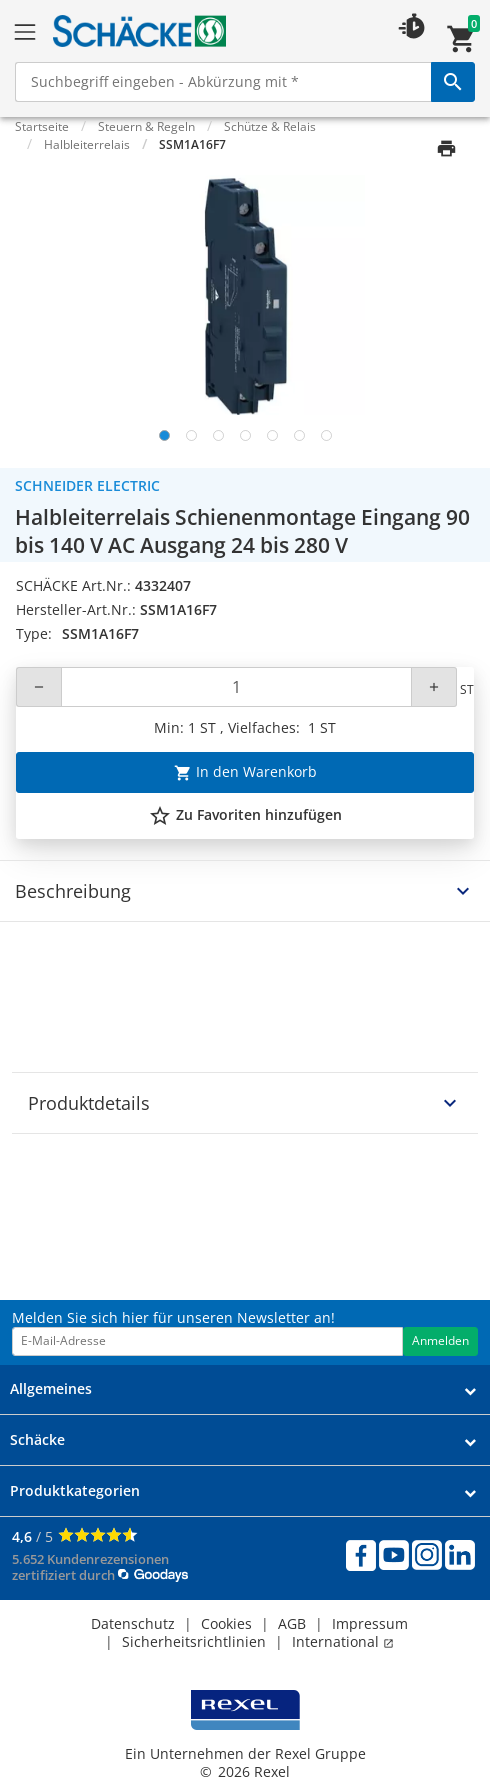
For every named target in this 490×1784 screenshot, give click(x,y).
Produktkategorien (75, 1490)
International (343, 1641)
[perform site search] (453, 82)
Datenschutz (133, 1623)
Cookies (226, 1623)
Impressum (370, 1623)
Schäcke (37, 1439)
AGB (292, 1623)
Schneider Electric (87, 485)
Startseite (42, 126)
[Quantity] (236, 687)
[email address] (207, 1341)
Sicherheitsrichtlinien (194, 1641)
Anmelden (440, 1340)
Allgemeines (51, 1388)
